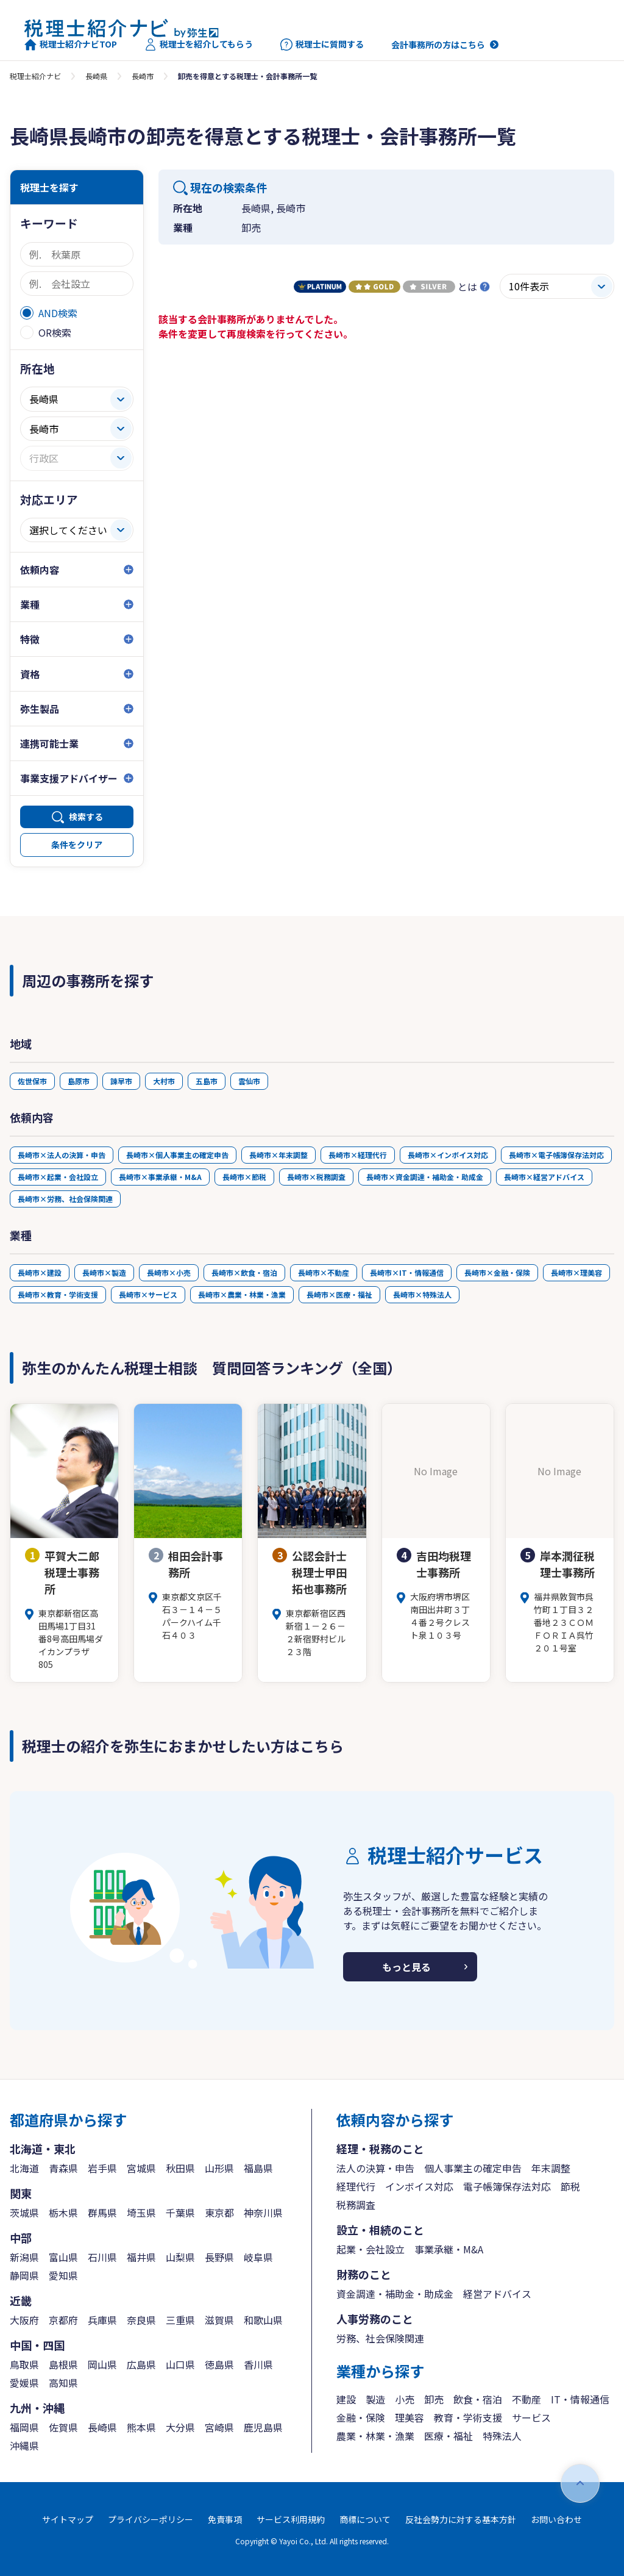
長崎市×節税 (244, 1177)
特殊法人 (502, 2435)
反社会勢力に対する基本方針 (460, 2519)
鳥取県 (24, 2364)
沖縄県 (24, 2445)
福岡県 (24, 2427)
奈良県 (141, 2320)
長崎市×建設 (40, 1272)
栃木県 (63, 2212)
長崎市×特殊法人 (422, 1294)
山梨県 (180, 2257)
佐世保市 (32, 1081)
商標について (365, 2519)
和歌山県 (263, 2320)
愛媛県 (24, 2382)
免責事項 (225, 2519)
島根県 (63, 2364)
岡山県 (102, 2364)
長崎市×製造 (104, 1272)
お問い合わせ (556, 2519)
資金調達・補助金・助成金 (394, 2293)
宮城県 (141, 2168)
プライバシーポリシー (150, 2519)
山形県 (219, 2168)
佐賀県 (63, 2427)
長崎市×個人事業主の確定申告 (177, 1155)
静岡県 (24, 2275)
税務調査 (355, 2204)
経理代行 (355, 2186)
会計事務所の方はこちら (438, 44)
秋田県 (180, 2168)
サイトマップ (67, 2519)
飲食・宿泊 (477, 2399)
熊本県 (141, 2427)
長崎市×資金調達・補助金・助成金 (424, 1177)
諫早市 (121, 1081)
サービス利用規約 (291, 2519)
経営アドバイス (497, 2293)
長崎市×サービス (148, 1294)
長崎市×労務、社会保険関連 (65, 1198)
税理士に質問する (322, 44)
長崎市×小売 (169, 1272)
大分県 (180, 2427)
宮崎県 (219, 2427)
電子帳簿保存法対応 (507, 2186)
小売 (404, 2399)
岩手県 (102, 2168)
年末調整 (550, 2168)
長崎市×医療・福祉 (339, 1294)
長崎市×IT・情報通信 (407, 1272)
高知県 (63, 2382)
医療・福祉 (448, 2435)
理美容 (409, 2417)
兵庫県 (102, 2320)
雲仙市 (249, 1081)
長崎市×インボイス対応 (448, 1155)
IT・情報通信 (580, 2399)
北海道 (24, 2168)
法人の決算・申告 (375, 2168)
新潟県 (24, 2257)
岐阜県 (258, 2257)
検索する (86, 816)
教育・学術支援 (468, 2417)
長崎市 (143, 76)
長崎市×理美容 (576, 1272)
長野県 (219, 2257)
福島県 (258, 2168)
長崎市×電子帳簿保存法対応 (556, 1155)
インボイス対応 (419, 2186)
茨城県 (24, 2212)
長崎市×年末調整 (278, 1155)
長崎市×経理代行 (357, 1155)
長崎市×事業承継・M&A (160, 1177)
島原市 (79, 1081)
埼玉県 (141, 2212)
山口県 (180, 2364)
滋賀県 (219, 2320)
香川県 (258, 2364)
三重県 (180, 2320)
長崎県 (96, 76)
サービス (531, 2417)
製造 (375, 2399)
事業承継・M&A (448, 2249)
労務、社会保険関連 (380, 2338)
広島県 (141, 2364)
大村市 (164, 1081)
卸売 (434, 2399)
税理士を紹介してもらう (198, 44)
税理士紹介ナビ (35, 76)
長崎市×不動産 (323, 1272)
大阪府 (24, 2320)
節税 (570, 2186)
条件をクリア (76, 845)
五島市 (207, 1081)
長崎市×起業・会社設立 (58, 1177)
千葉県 (180, 2212)
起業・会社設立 (370, 2249)
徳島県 (219, 2364)
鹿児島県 (263, 2427)
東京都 (219, 2212)
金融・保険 (360, 2417)
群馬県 (102, 2212)
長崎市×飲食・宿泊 (244, 1272)
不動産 (526, 2399)
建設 (346, 2399)
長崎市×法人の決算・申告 (61, 1155)
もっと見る (406, 1966)
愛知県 (63, 2275)
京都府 (63, 2320)
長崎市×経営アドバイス (544, 1177)
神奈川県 (263, 2212)
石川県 (102, 2257)
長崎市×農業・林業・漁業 (242, 1294)
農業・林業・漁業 (375, 2435)
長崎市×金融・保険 (497, 1272)
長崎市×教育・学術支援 (58, 1294)
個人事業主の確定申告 (473, 2168)
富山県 (63, 2257)
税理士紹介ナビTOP (70, 44)
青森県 (63, 2168)
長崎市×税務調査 (316, 1177)
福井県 (141, 2257)
